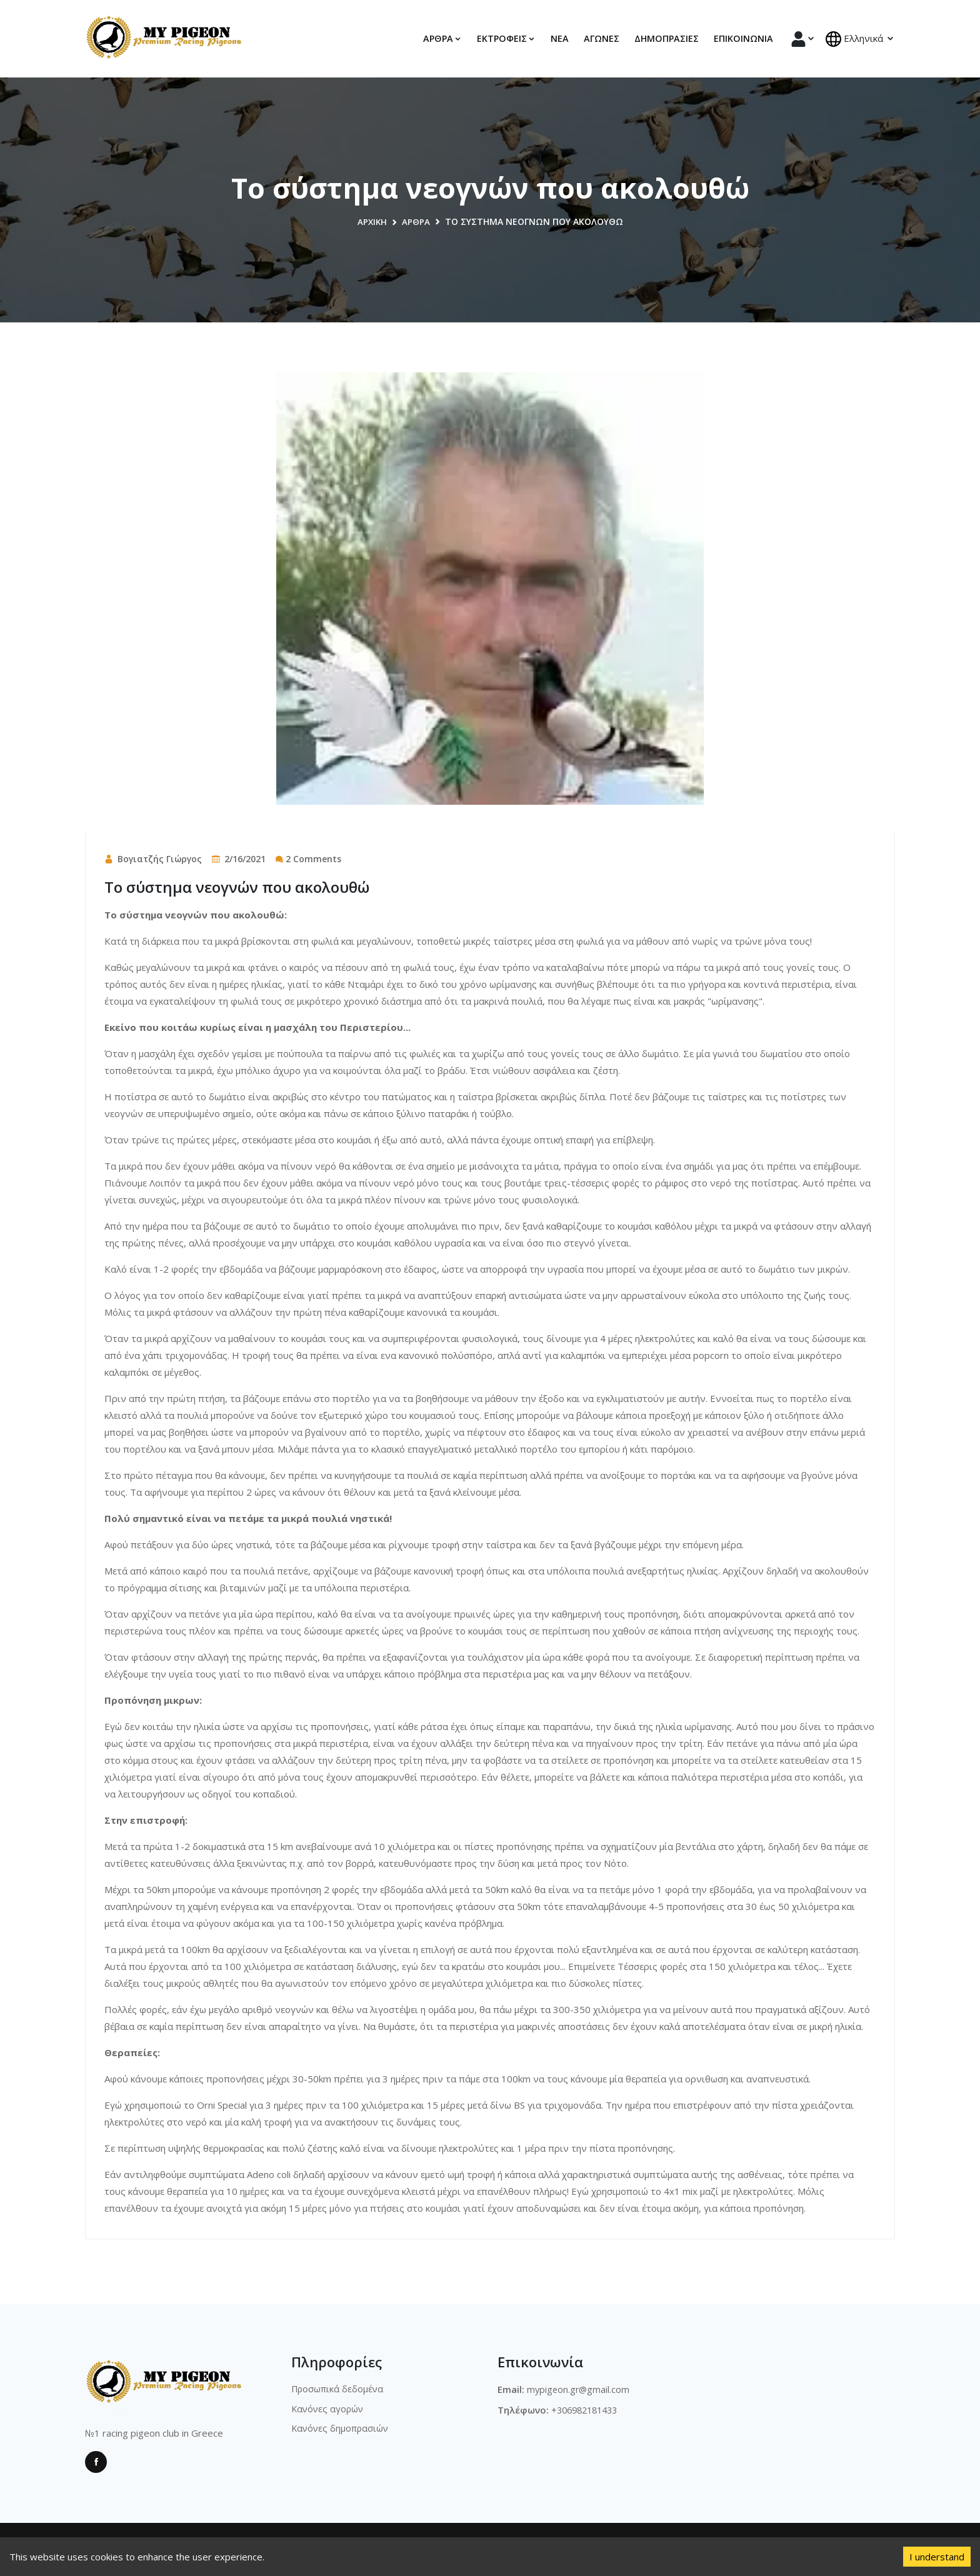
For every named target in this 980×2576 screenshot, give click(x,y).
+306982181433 (587, 2409)
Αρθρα (442, 38)
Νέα (560, 38)
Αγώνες (601, 38)
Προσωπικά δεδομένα (338, 2389)
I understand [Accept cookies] (936, 2556)
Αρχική (372, 221)
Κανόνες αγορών (328, 2409)
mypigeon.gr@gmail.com (579, 2389)
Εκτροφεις (506, 38)
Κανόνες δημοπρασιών (341, 2430)
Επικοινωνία (743, 38)
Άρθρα (416, 221)
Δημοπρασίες (666, 38)
